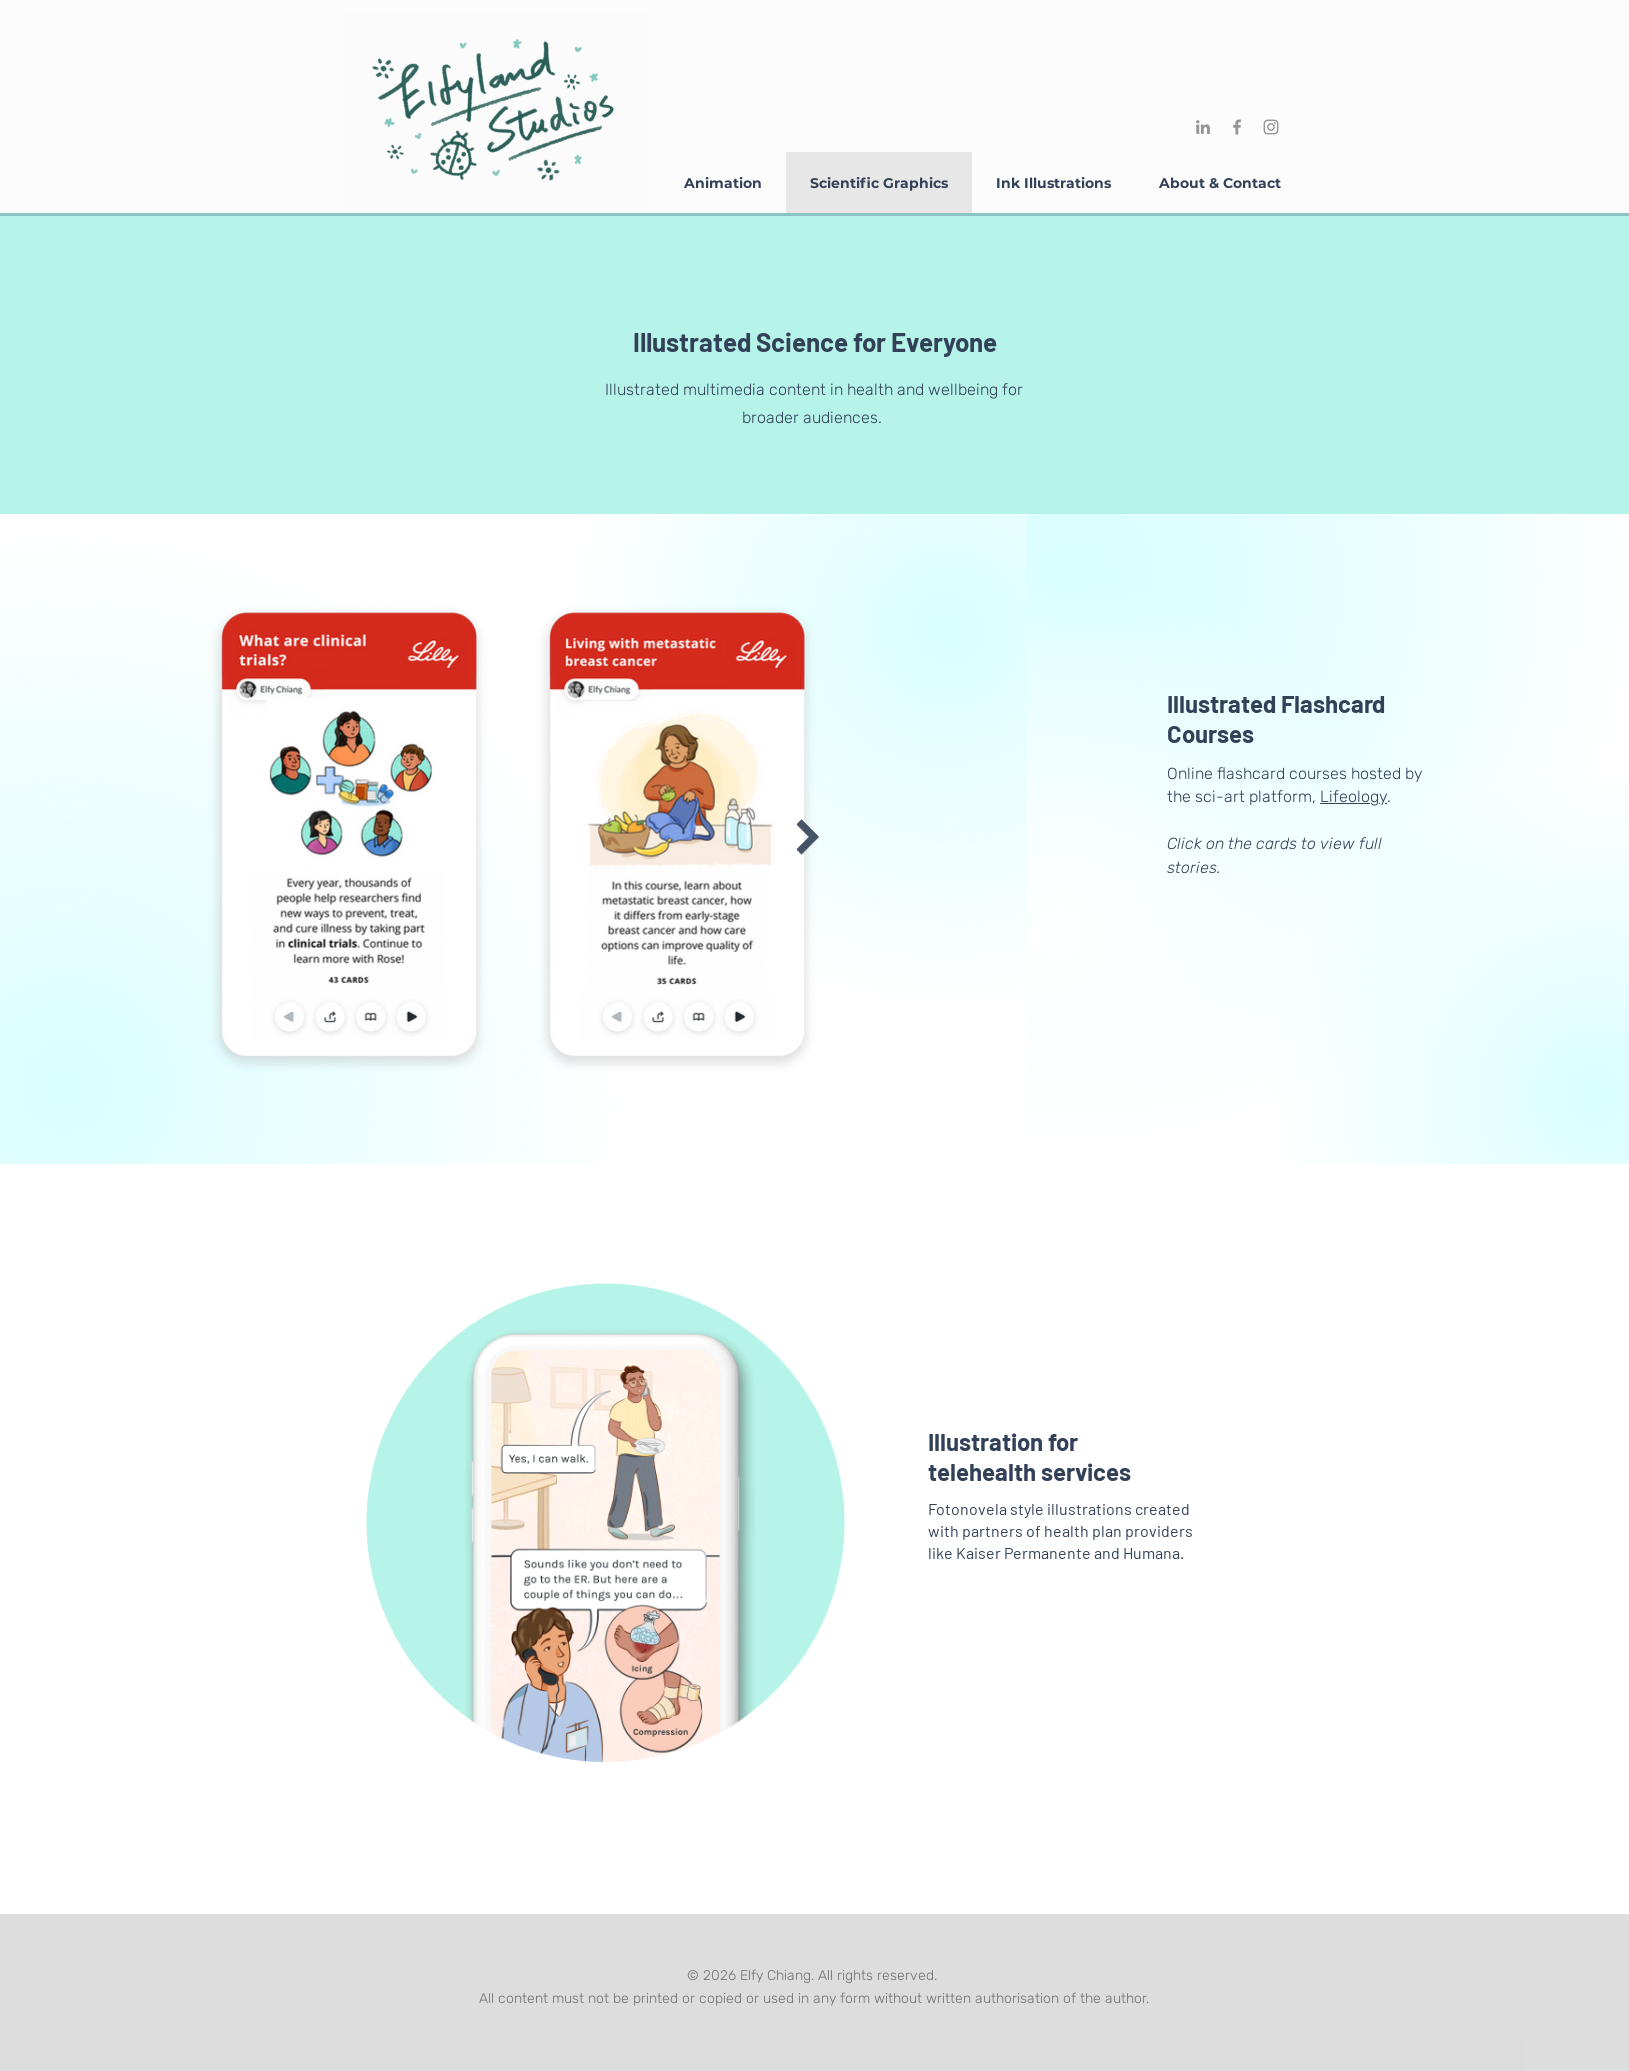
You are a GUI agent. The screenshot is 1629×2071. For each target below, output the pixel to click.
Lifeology (1353, 796)
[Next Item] (808, 837)
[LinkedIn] (1203, 127)
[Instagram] (1271, 127)
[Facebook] (1237, 127)
